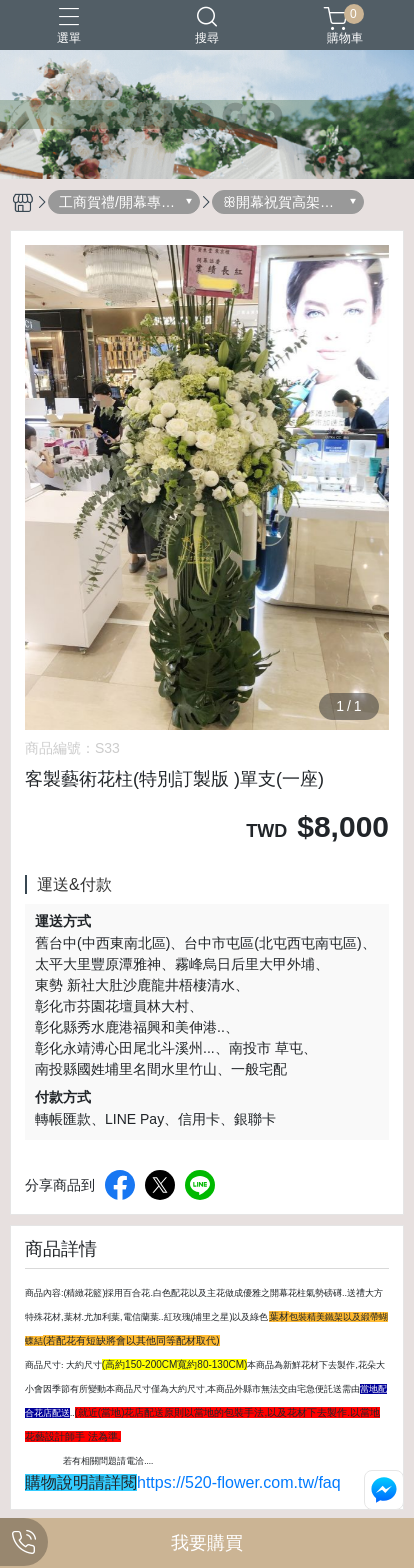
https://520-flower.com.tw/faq (239, 1482)
